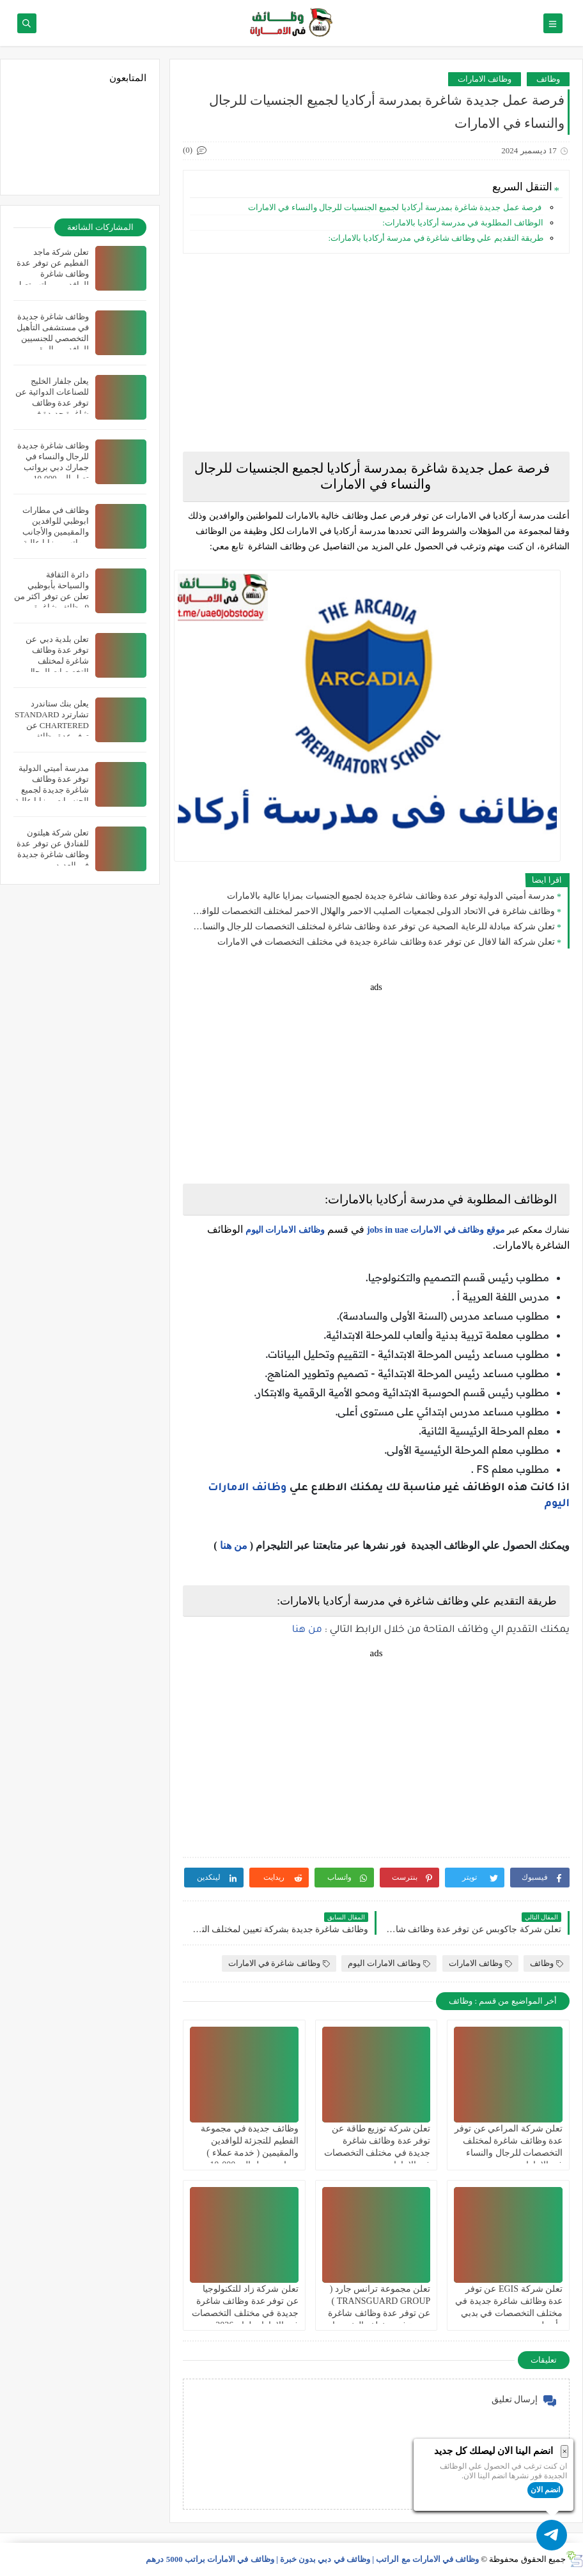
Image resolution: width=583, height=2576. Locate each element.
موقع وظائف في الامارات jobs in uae (436, 1230)
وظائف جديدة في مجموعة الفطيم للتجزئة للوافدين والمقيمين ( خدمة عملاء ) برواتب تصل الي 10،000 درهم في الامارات (250, 2153)
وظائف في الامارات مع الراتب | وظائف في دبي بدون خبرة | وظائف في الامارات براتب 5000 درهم (312, 2559)
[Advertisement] (376, 352)
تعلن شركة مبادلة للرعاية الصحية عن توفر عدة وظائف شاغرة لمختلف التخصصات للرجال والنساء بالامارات (372, 926)
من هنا (233, 1545)
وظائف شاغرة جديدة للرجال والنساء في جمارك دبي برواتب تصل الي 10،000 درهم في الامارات (53, 467)
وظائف (548, 79)
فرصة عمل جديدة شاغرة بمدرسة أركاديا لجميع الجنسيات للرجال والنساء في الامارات (394, 207)
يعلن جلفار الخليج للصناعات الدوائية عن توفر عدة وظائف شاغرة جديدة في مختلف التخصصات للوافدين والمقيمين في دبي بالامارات (52, 413)
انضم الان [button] (545, 2489)
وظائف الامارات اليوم (285, 1230)
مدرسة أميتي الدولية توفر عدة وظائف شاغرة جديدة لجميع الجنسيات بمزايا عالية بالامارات (391, 896)
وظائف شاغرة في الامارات (279, 1963)
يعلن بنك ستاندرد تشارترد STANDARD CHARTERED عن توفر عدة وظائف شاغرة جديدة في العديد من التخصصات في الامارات (52, 736)
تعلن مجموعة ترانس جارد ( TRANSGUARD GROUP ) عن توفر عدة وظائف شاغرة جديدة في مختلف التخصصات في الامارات (377, 2313)
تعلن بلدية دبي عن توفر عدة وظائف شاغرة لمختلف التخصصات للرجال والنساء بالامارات (57, 660)
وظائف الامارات (484, 79)
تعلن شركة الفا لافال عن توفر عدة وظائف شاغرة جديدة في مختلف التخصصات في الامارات (386, 942)
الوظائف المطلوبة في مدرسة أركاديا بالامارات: (462, 222)
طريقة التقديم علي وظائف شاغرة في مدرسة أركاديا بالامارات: (435, 238)
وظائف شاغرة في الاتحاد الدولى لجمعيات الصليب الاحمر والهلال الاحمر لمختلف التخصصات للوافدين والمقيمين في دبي (372, 911)
